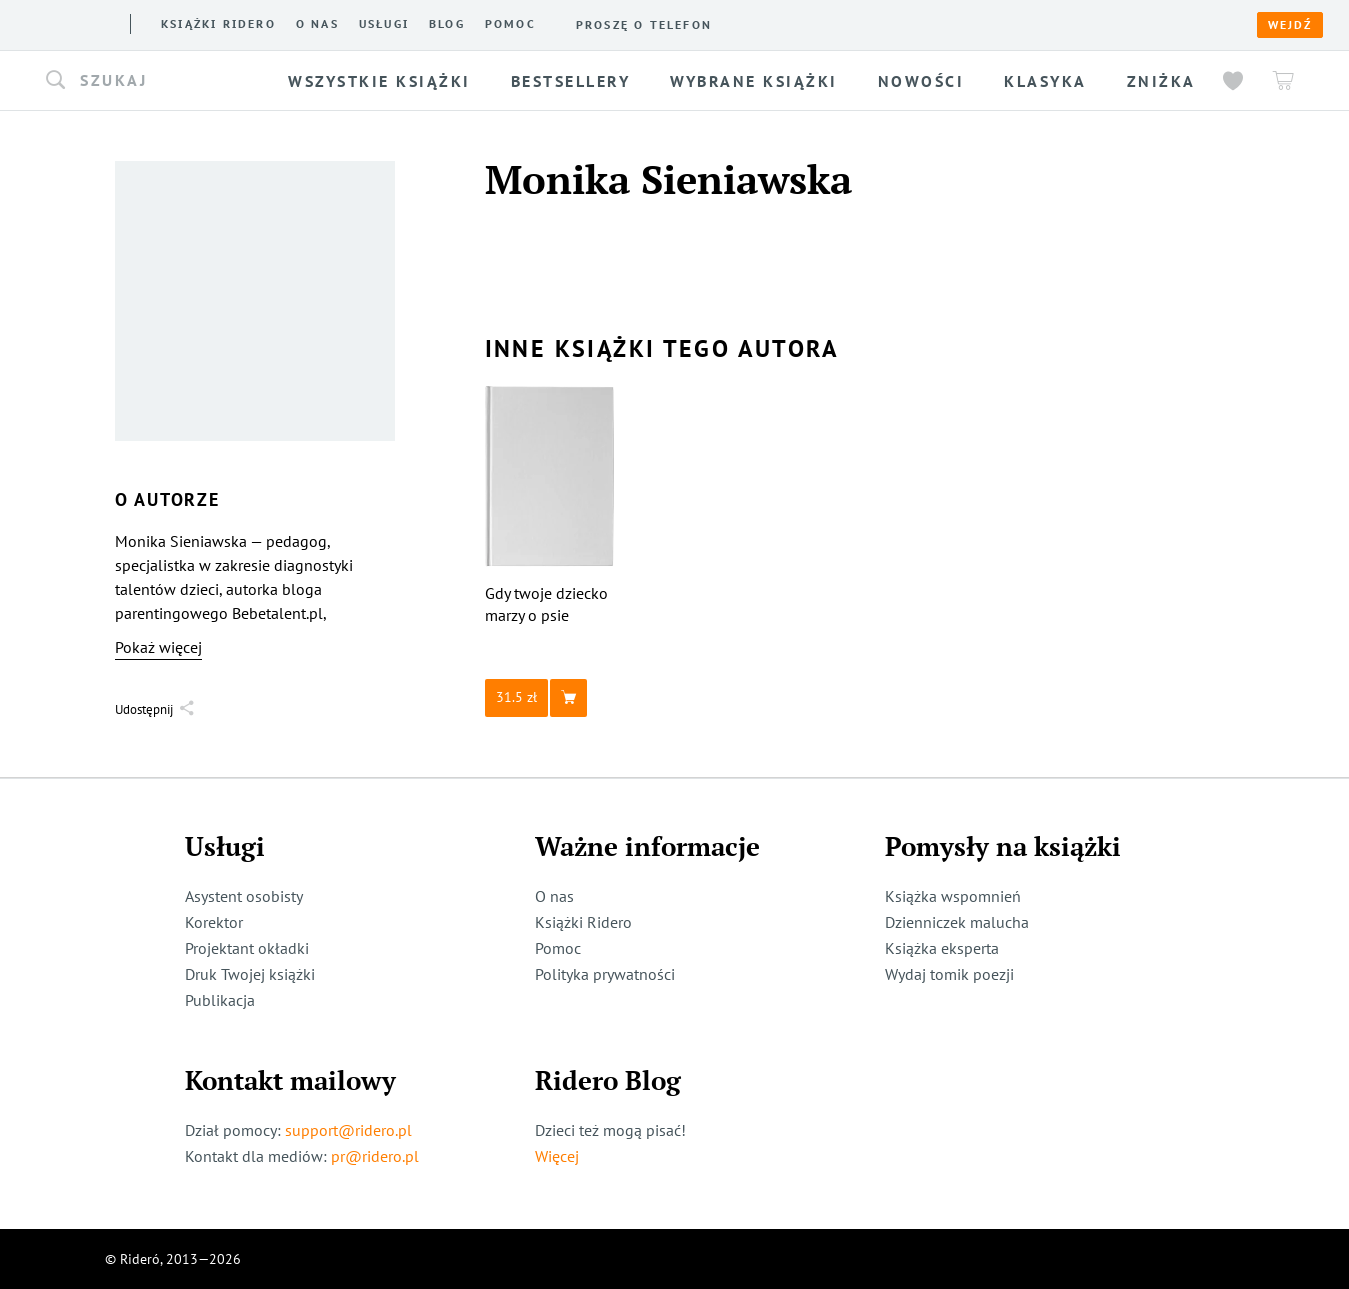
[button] (159, 81)
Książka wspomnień (953, 896)
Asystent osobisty (244, 896)
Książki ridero (218, 24)
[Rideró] (70, 22)
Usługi (384, 24)
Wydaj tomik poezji (949, 974)
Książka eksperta (942, 948)
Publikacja (220, 1000)
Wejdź (1290, 25)
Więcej (557, 1156)
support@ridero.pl (348, 1130)
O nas (317, 24)
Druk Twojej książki (250, 974)
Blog (447, 24)
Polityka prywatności (605, 974)
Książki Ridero (583, 922)
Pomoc (510, 24)
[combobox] (159, 81)
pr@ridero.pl (375, 1156)
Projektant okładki (247, 948)
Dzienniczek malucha (957, 922)
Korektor (214, 922)
